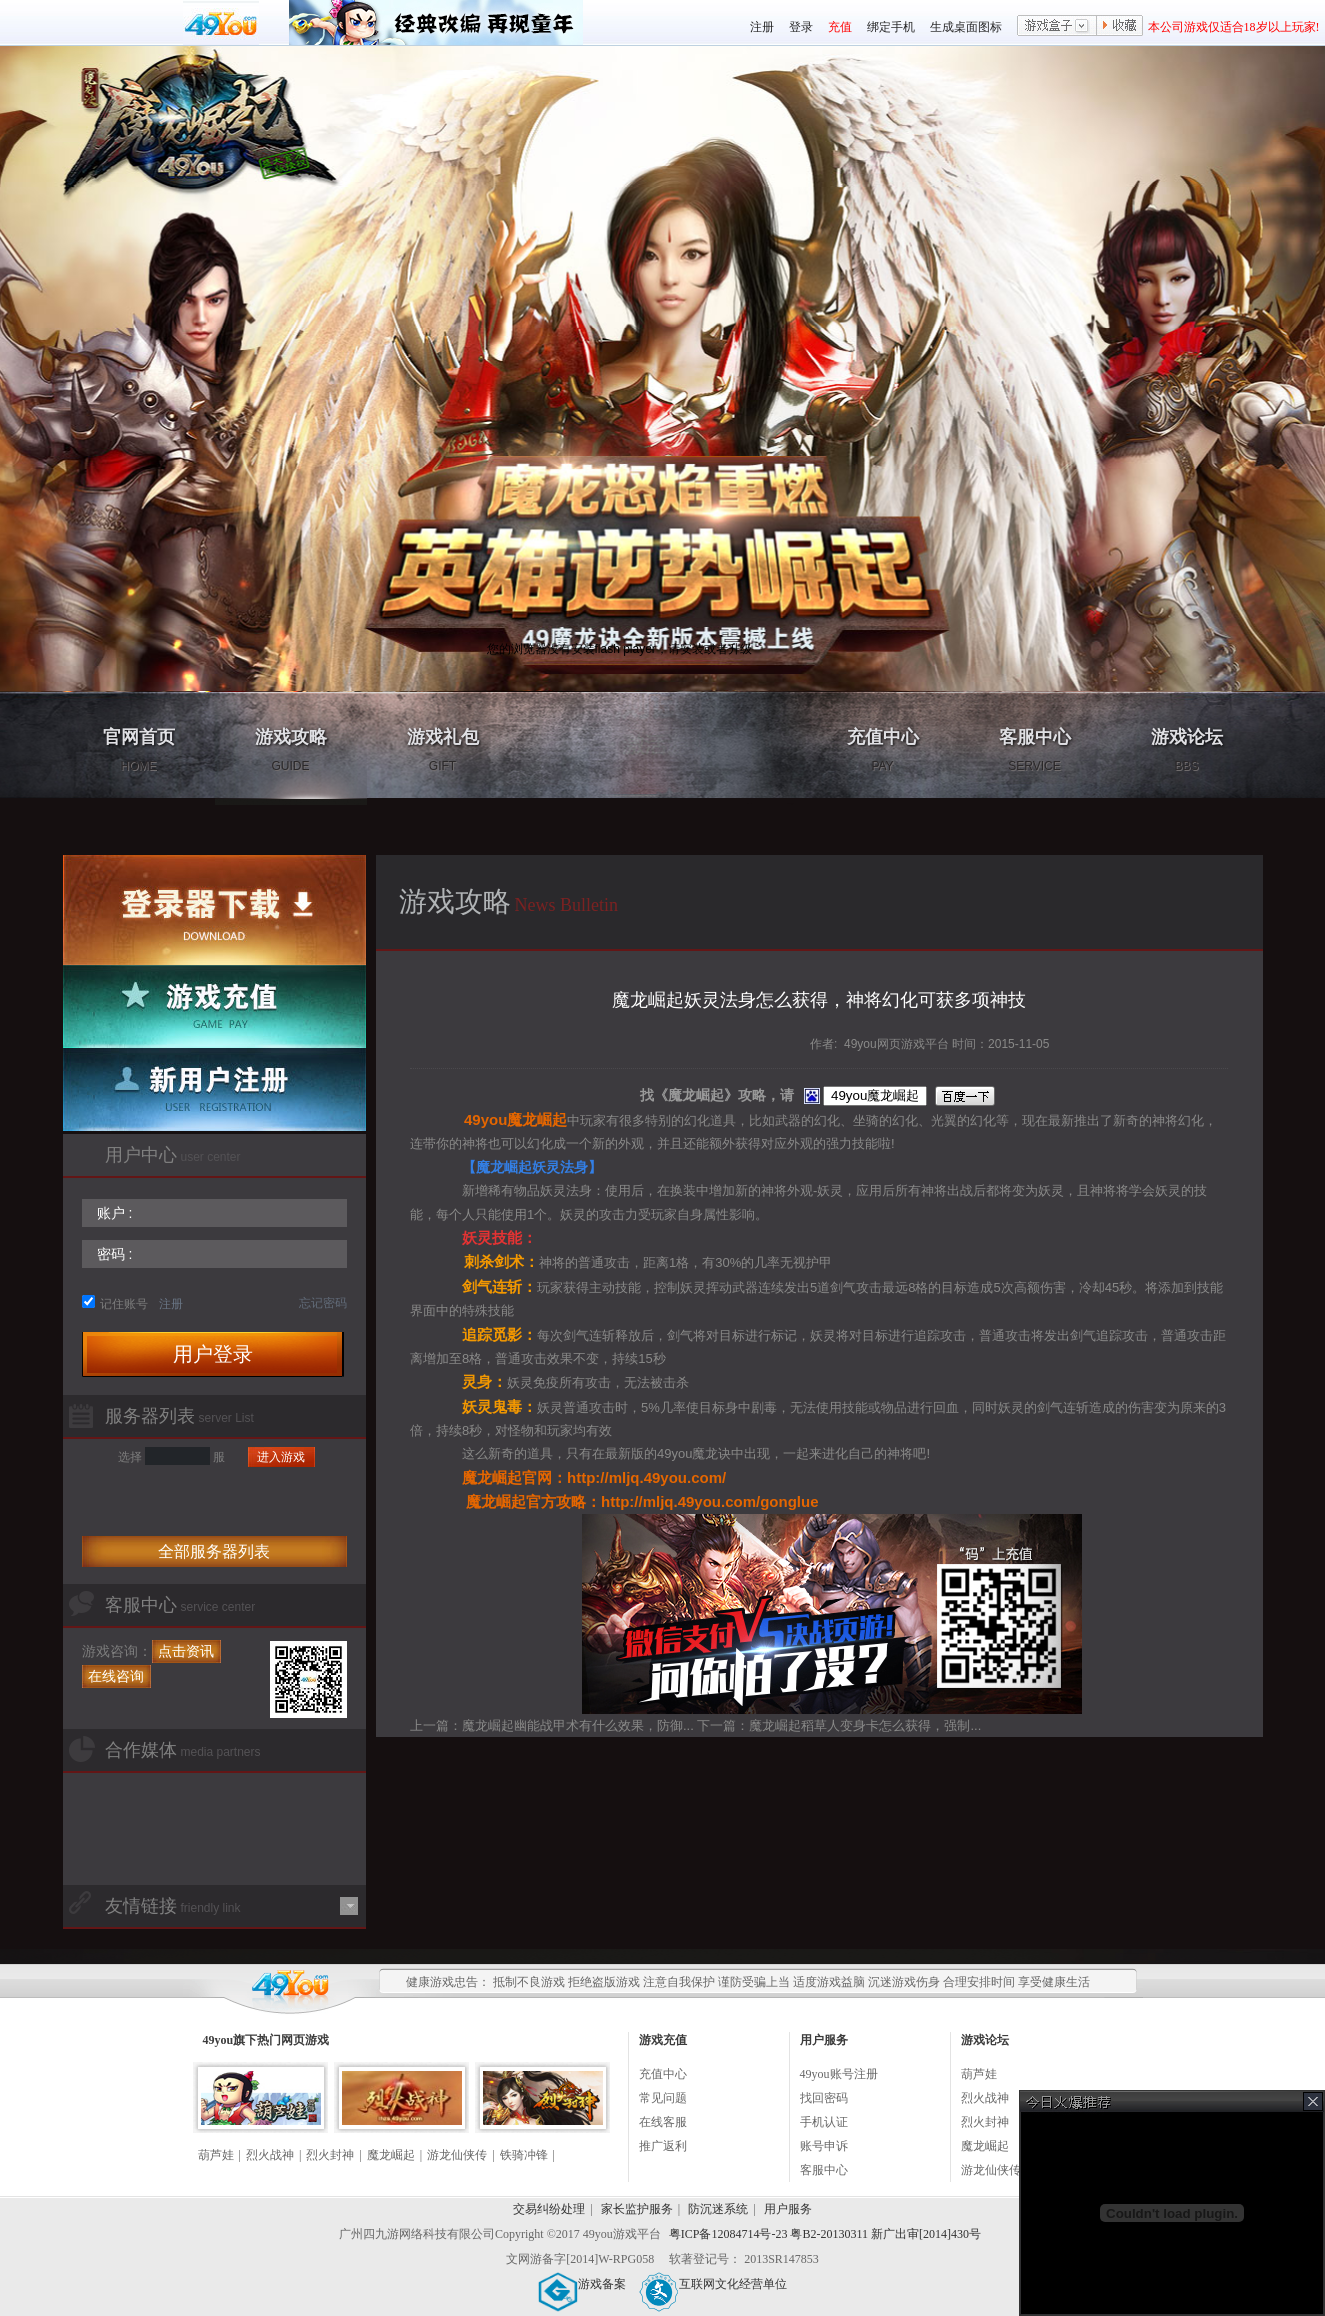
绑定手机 (891, 27)
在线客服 (663, 2122)
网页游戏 (305, 2040)
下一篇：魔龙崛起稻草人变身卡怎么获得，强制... (839, 1725)
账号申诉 (824, 2146)
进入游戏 (281, 1457)
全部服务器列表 (214, 1551)
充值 (840, 27)
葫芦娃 (216, 2155)
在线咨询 (116, 1676)
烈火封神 (330, 2155)
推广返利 (663, 2146)
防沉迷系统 (718, 2209)
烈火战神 (270, 2155)
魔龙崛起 (391, 2155)
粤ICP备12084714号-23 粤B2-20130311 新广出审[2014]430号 (825, 2234)
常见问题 (663, 2098)
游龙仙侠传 (457, 2155)
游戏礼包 (443, 750)
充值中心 (883, 750)
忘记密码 (323, 1303)
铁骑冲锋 (524, 2155)
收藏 (1120, 27)
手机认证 (824, 2122)
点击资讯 (186, 1651)
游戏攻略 (291, 750)
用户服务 (788, 2209)
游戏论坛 (1187, 750)
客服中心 (1035, 750)
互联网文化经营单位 (713, 2284)
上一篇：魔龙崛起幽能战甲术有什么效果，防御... (552, 1725)
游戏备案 (582, 2284)
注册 (762, 27)
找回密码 (824, 2098)
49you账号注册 (839, 2074)
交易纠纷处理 (549, 2209)
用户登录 (213, 1354)
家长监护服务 (637, 2209)
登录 (801, 27)
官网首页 (139, 750)
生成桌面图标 (966, 27)
